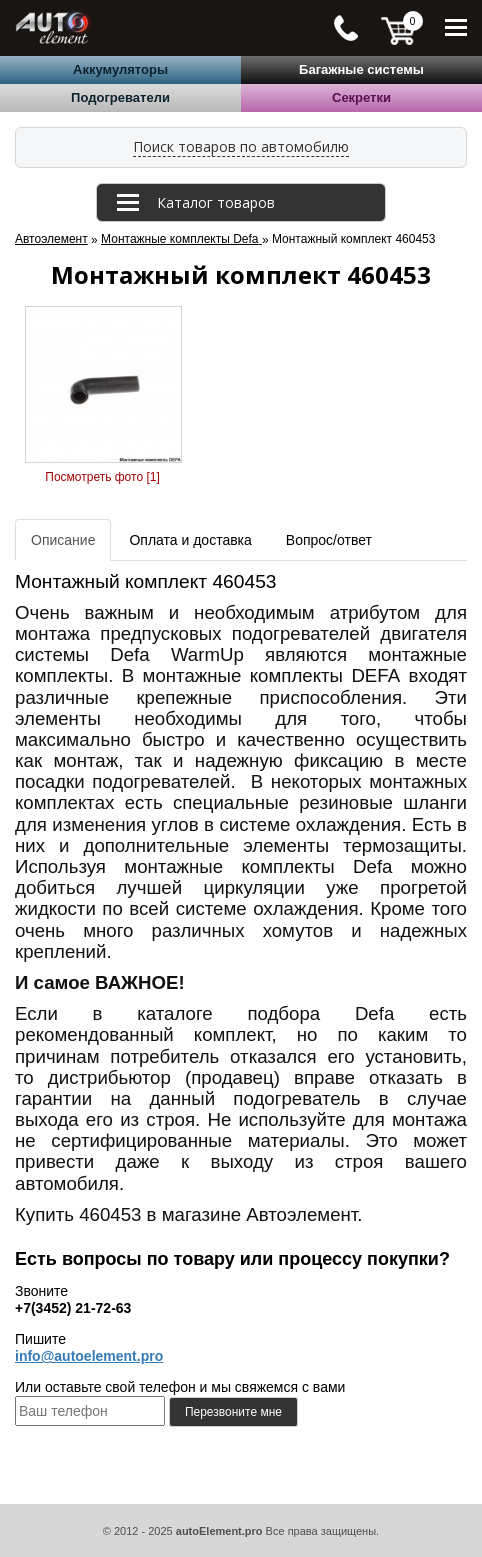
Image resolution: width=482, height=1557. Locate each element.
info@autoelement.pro (89, 1356)
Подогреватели (120, 97)
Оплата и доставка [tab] (190, 540)
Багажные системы (361, 69)
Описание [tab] (63, 540)
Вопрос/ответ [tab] (329, 540)
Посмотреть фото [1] (102, 477)
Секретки (361, 97)
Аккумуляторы (120, 69)
